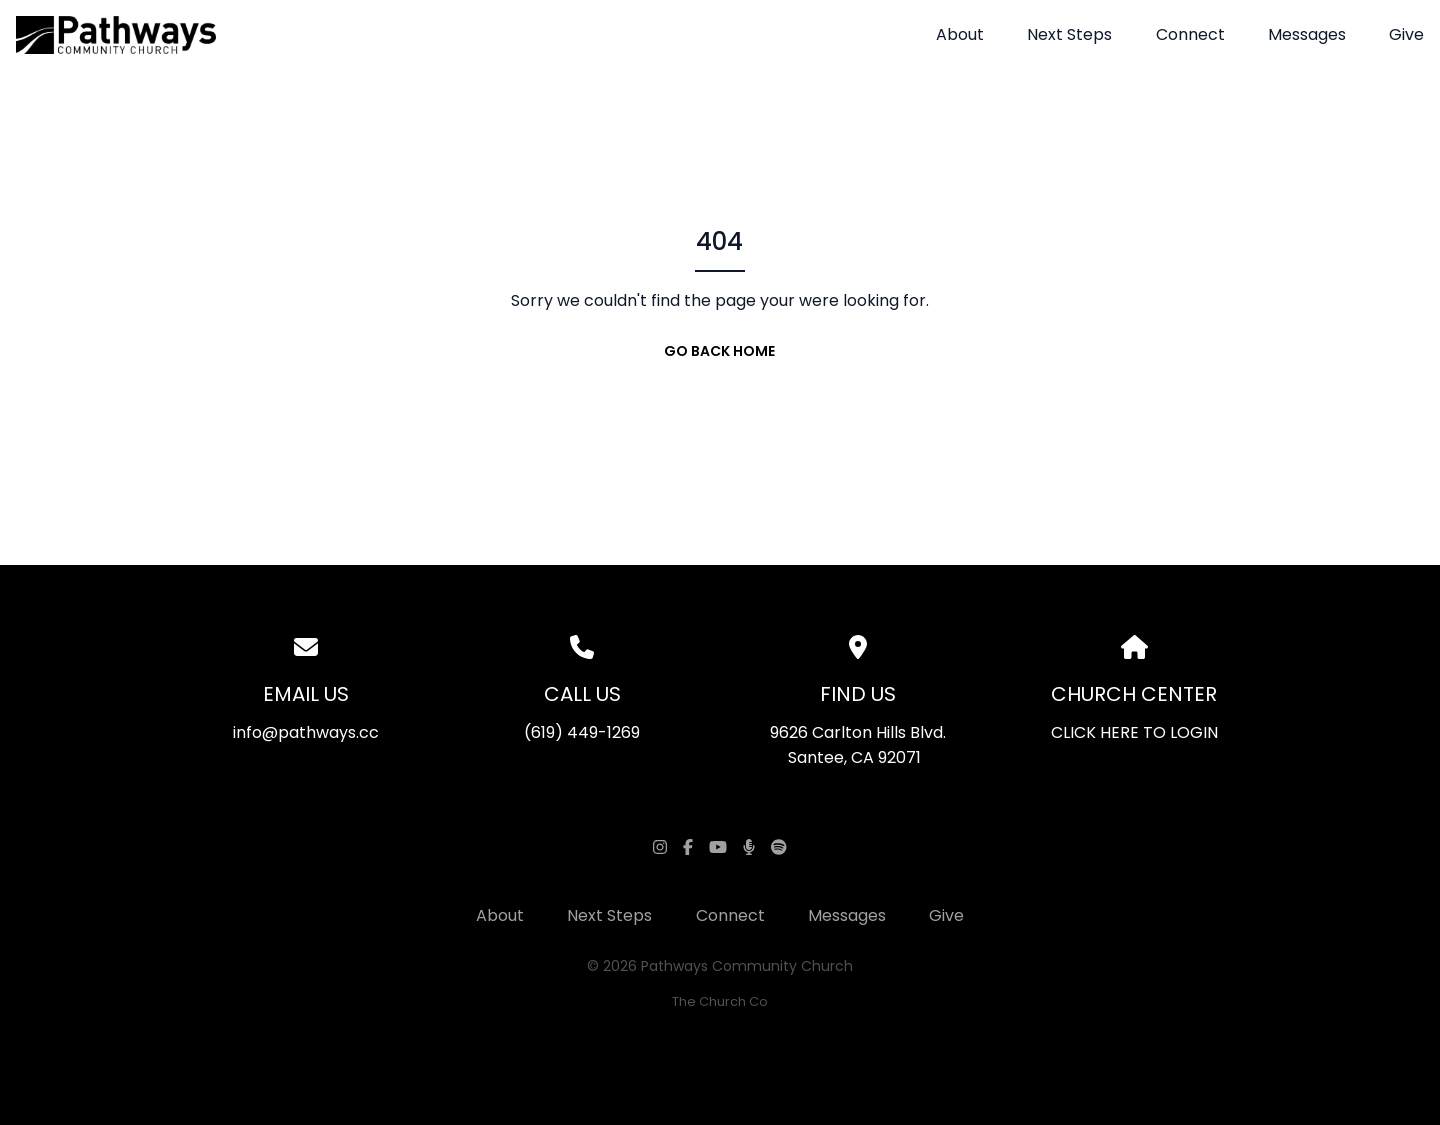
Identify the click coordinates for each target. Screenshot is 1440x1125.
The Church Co (720, 1001)
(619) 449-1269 (582, 732)
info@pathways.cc (306, 732)
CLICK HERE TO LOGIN (1134, 732)
